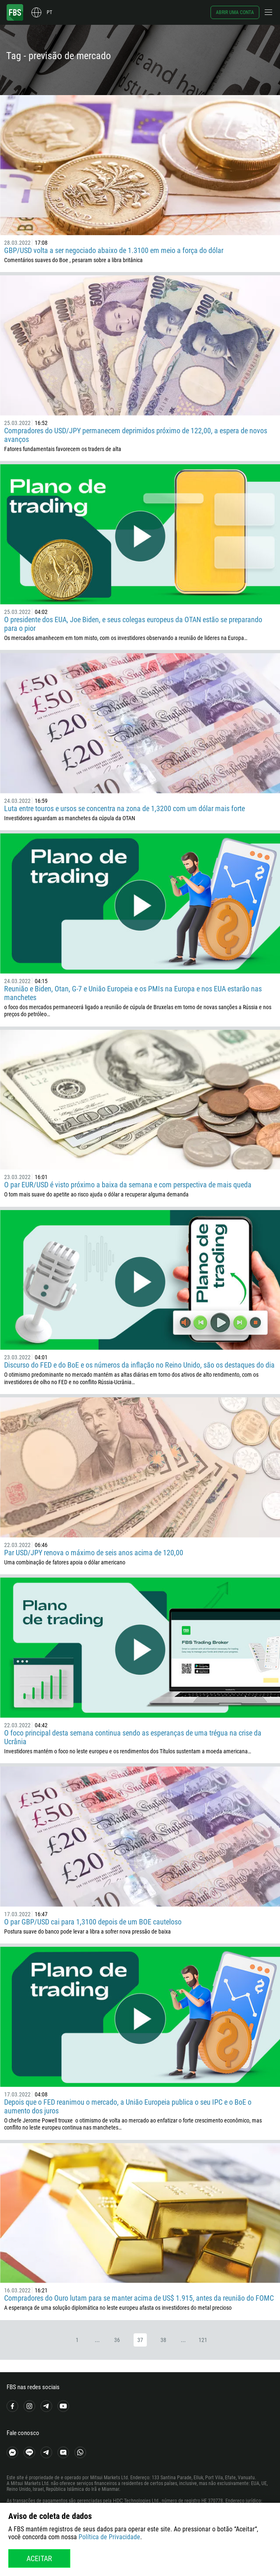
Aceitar (39, 2558)
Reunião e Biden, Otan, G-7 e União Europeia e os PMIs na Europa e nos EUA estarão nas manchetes (133, 993)
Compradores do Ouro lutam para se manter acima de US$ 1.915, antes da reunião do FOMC (139, 2298)
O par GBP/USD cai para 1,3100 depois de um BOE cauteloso (93, 1921)
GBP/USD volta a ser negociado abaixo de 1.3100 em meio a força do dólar (113, 250)
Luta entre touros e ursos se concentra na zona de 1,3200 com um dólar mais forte (124, 808)
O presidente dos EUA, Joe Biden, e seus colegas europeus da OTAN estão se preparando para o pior (133, 624)
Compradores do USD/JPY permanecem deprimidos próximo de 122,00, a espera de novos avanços (135, 435)
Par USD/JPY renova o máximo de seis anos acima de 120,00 (93, 1552)
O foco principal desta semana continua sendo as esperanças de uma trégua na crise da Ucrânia (132, 1737)
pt (49, 12)
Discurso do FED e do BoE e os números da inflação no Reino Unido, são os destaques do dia (139, 1365)
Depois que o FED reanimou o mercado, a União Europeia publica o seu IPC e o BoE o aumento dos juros (127, 2106)
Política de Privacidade (109, 2537)
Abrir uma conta (235, 12)
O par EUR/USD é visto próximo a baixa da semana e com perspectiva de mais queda (127, 1184)
